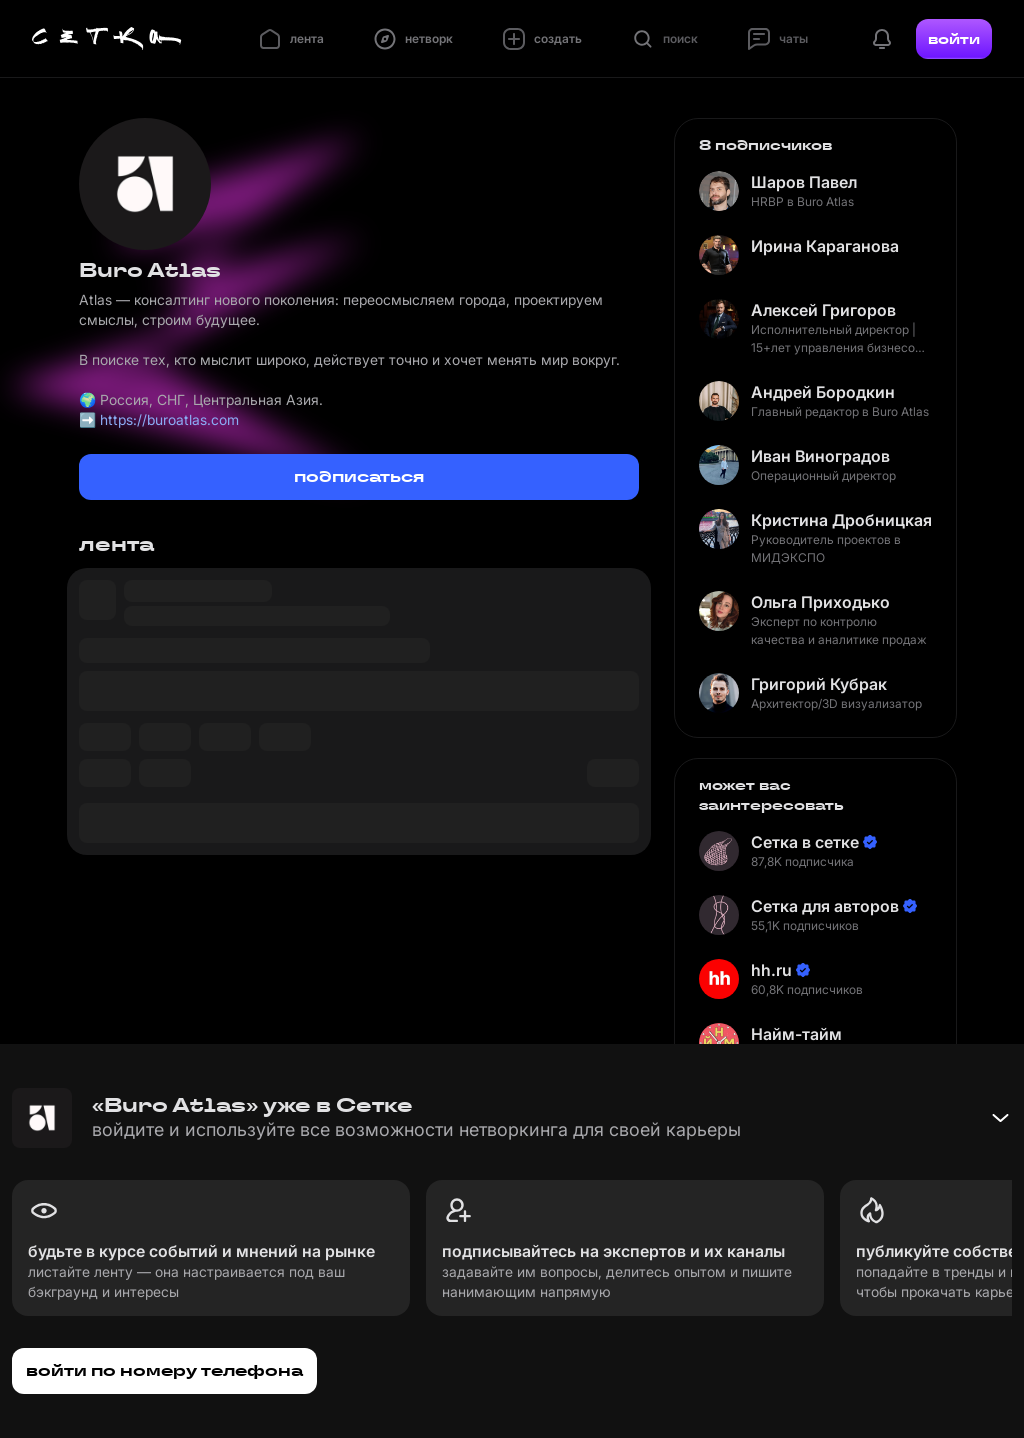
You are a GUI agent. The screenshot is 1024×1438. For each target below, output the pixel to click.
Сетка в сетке (805, 842)
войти (954, 39)
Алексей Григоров (823, 310)
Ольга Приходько (820, 602)
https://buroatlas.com (169, 419)
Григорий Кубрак (819, 684)
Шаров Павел (804, 182)
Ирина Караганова (825, 246)
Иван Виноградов (820, 456)
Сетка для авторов (825, 906)
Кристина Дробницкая (841, 520)
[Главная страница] (107, 39)
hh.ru (771, 970)
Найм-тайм (796, 1034)
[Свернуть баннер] (1000, 1118)
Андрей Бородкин (823, 392)
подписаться (359, 476)
